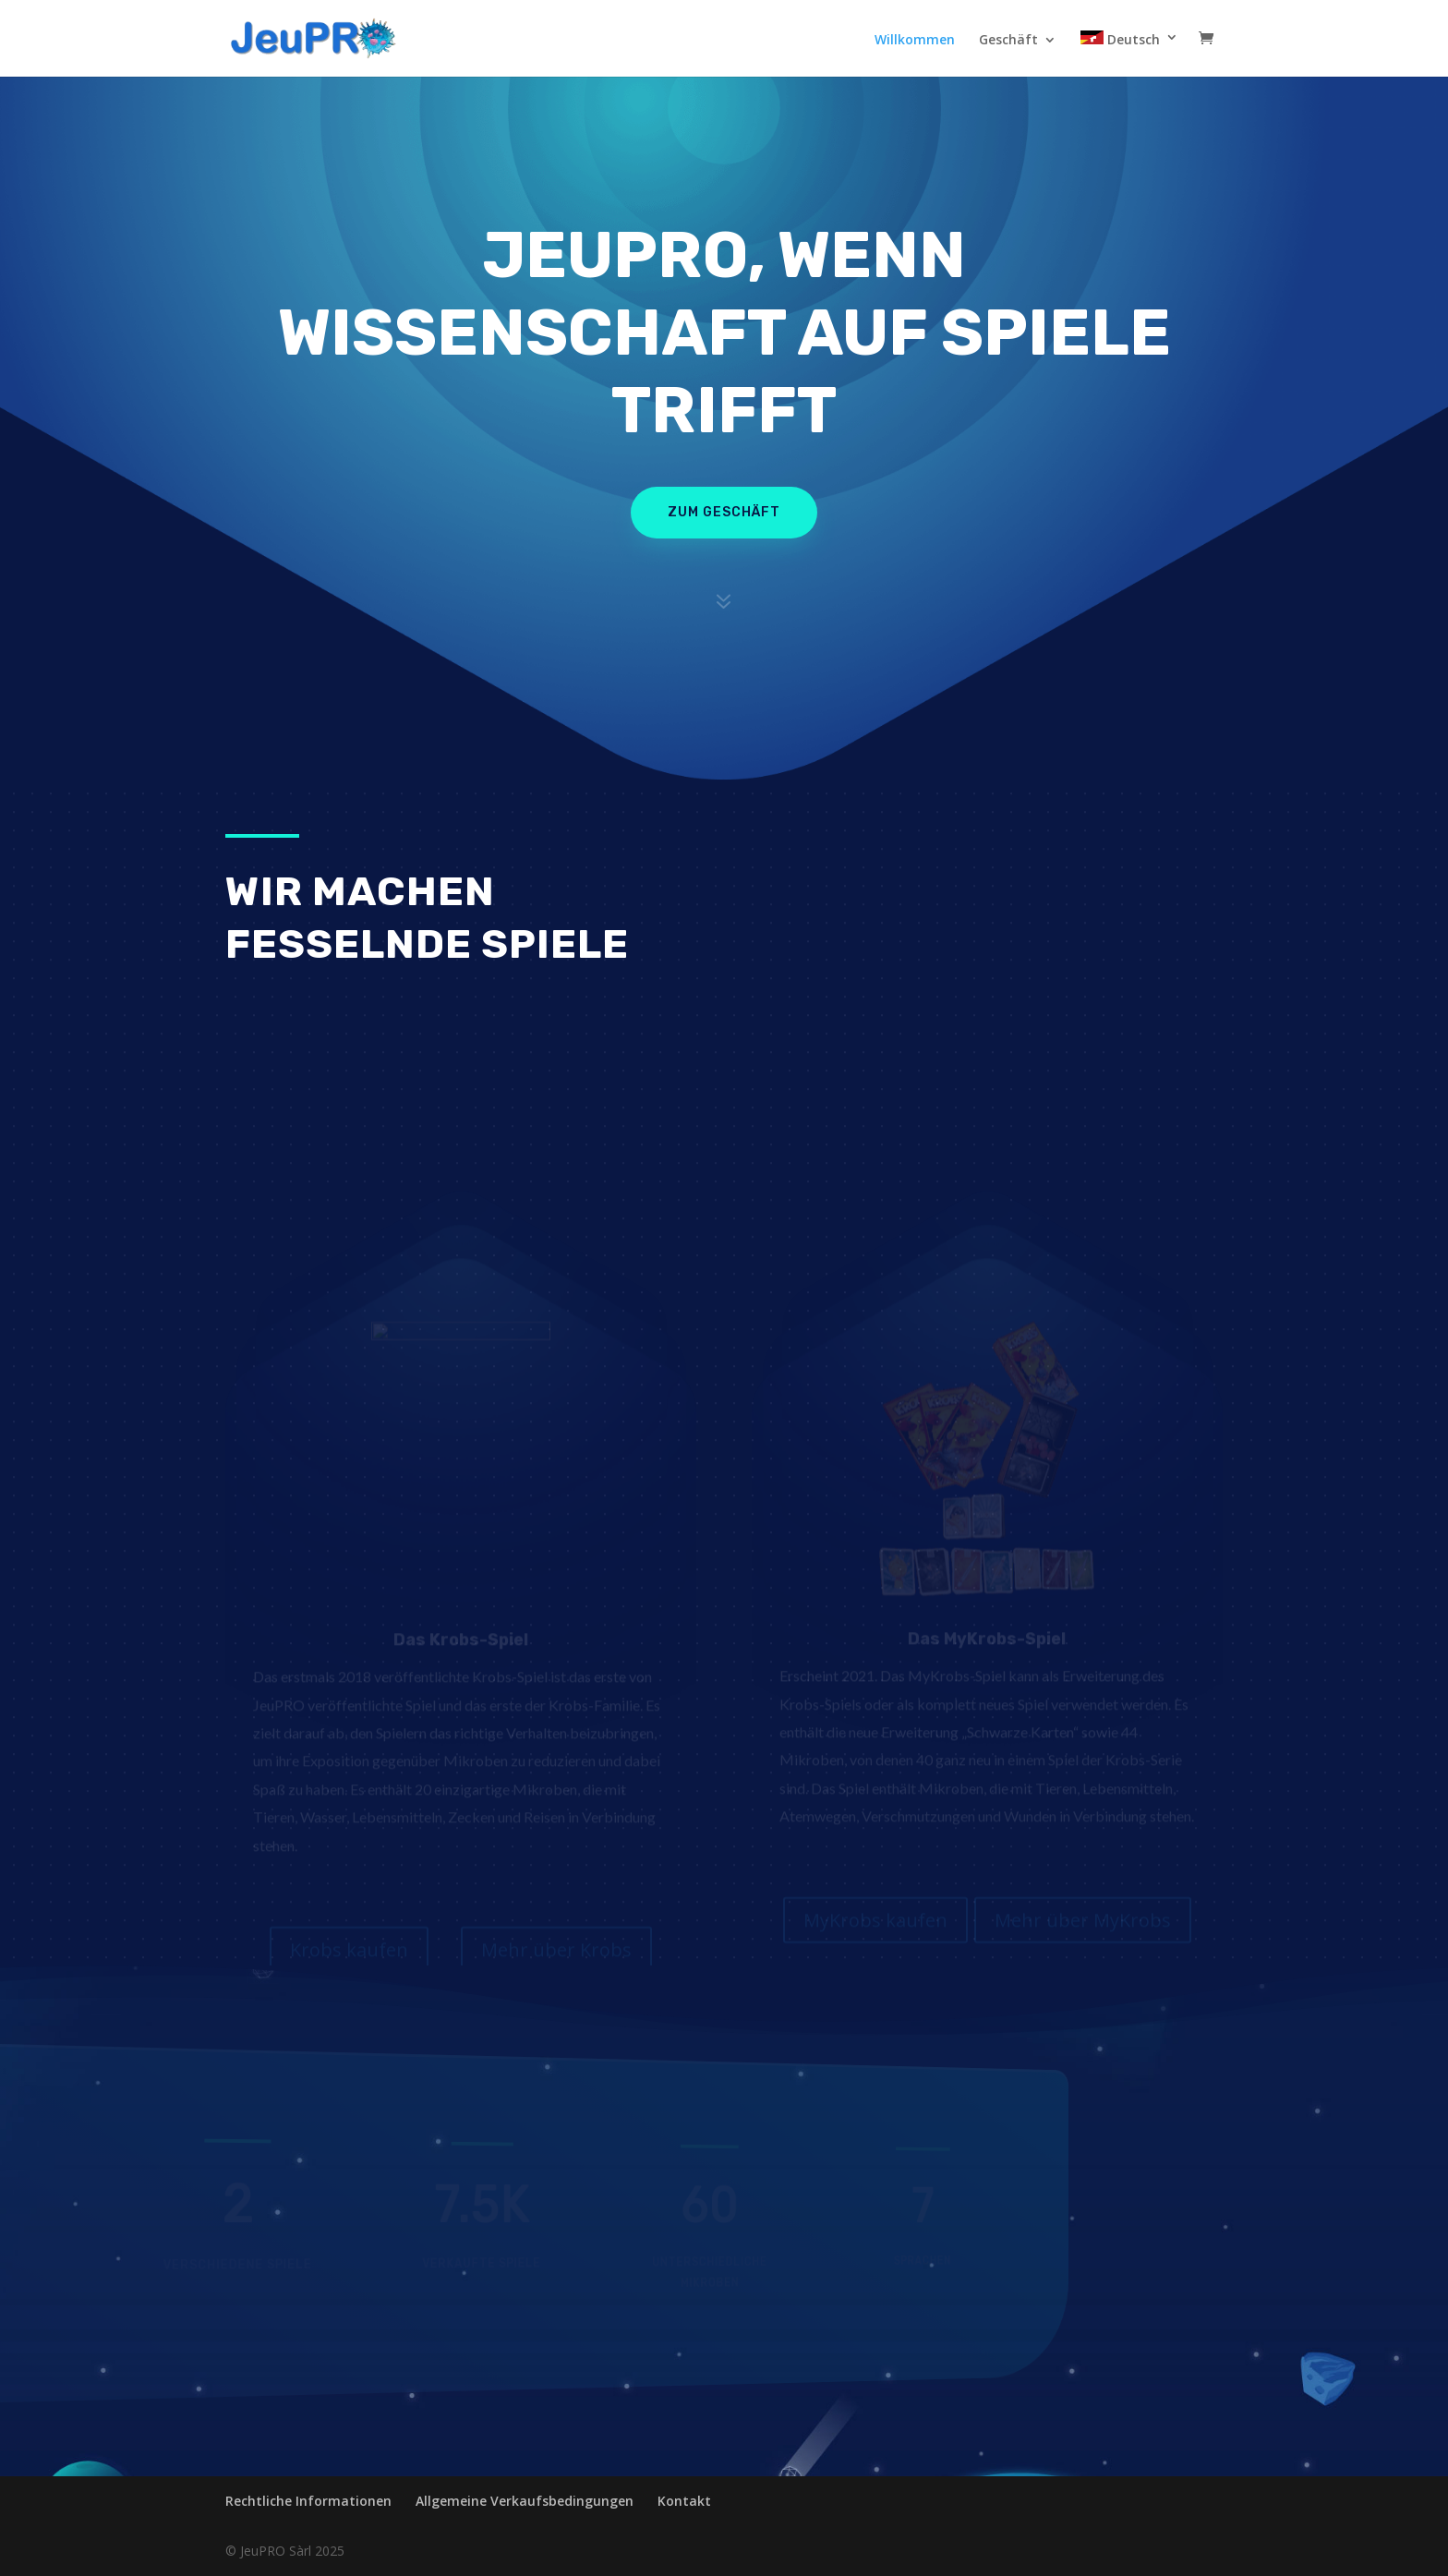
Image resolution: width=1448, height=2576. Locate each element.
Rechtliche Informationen (308, 2500)
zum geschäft (724, 512)
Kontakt (684, 2500)
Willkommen (915, 40)
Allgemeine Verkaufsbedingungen (525, 2500)
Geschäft (1008, 40)
